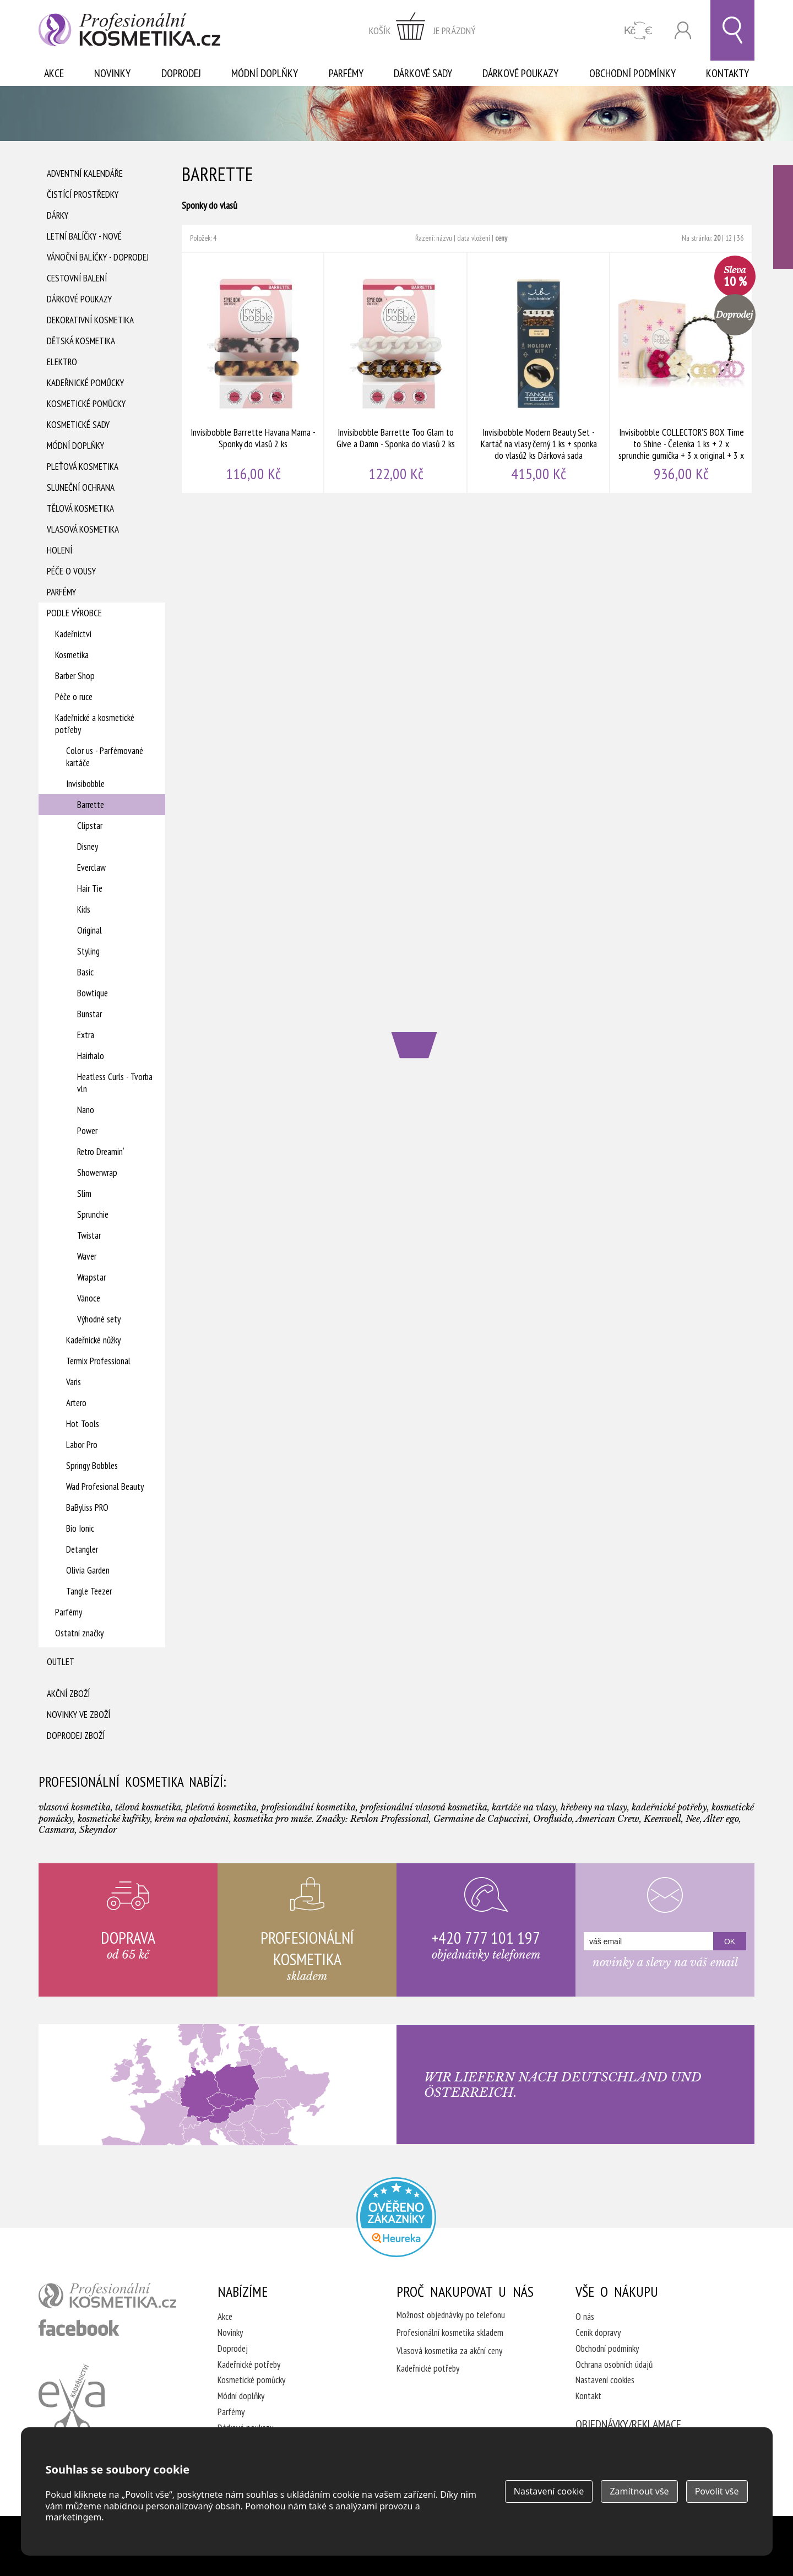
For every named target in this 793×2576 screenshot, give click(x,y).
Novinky (112, 73)
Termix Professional (98, 1361)
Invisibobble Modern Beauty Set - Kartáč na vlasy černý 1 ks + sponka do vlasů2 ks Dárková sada (539, 373)
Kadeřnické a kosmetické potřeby (94, 724)
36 (740, 238)
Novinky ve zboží (78, 1715)
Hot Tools (82, 1424)
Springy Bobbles (92, 1466)
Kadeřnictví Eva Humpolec (72, 2398)
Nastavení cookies (604, 2380)
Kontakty (727, 73)
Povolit (717, 2491)
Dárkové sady (423, 73)
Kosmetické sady (78, 425)
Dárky (57, 215)
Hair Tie (89, 888)
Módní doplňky (264, 73)
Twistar (89, 1235)
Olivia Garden (88, 1570)
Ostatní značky (79, 1633)
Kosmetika (72, 655)
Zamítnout (639, 2491)
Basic (85, 972)
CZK (638, 30)
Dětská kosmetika (81, 341)
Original (89, 930)
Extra (85, 1035)
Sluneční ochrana (81, 487)
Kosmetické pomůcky (86, 404)
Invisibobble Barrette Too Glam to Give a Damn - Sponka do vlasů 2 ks (395, 373)
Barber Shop (75, 676)
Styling (88, 951)
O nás (584, 2317)
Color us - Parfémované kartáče (104, 757)
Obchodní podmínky (632, 73)
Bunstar (89, 1014)
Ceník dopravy (598, 2332)
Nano (85, 1110)
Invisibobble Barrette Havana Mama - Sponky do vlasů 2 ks (253, 373)
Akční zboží (68, 1694)
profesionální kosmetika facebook (79, 2327)
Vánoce (88, 1298)
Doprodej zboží (76, 1735)
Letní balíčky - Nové (84, 236)
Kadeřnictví (73, 634)
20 (717, 238)
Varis (73, 1382)
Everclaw (91, 867)
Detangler (82, 1549)
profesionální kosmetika (107, 2295)
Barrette (90, 805)
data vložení (473, 238)
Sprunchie (92, 1214)
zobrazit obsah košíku (422, 30)
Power (87, 1131)
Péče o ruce (74, 697)
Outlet (60, 1662)
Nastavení (549, 2491)
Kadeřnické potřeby (249, 2364)
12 (728, 238)
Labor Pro (81, 1445)
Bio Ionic (80, 1528)
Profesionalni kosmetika (396, 2217)
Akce (54, 73)
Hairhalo (90, 1056)
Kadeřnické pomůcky (85, 383)
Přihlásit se (683, 30)
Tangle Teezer (89, 1591)
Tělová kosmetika (80, 508)
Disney (87, 846)
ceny (501, 238)
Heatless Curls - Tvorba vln (115, 1083)
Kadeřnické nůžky (93, 1340)
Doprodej (181, 73)
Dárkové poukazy (520, 73)
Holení (59, 550)
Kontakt (588, 2396)
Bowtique (92, 993)
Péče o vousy (71, 571)
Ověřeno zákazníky (783, 217)
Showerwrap (97, 1173)
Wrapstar (91, 1277)
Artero (76, 1403)
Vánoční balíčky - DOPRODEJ (98, 257)
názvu (444, 238)
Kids (83, 909)
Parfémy (346, 73)
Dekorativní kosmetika (90, 320)
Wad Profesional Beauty (105, 1486)
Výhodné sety (99, 1319)
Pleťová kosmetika (82, 466)
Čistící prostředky (82, 194)
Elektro (62, 362)
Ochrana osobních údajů (614, 2364)
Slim (84, 1193)
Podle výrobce (74, 613)
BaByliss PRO (87, 1507)
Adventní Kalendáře (85, 173)
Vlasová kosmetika (83, 529)
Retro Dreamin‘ (100, 1152)
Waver (86, 1256)
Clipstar (89, 826)
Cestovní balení (77, 278)
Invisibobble (85, 784)
